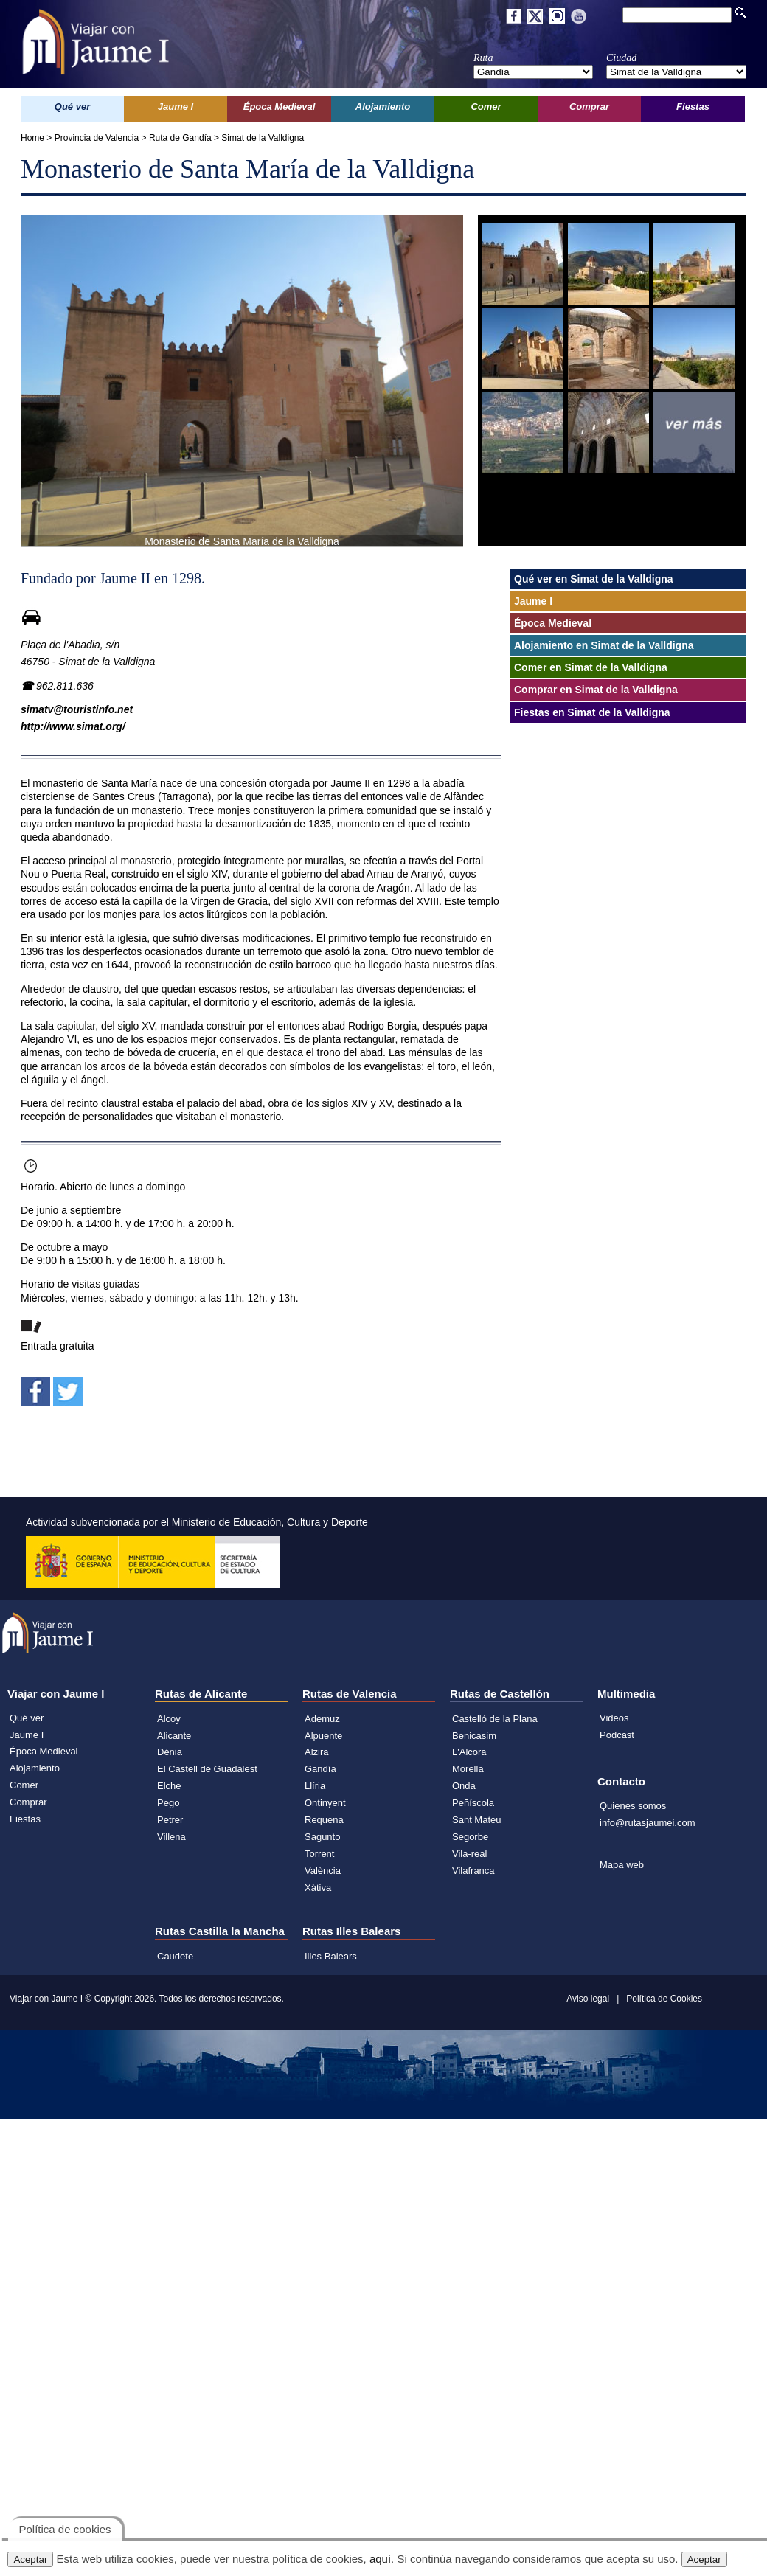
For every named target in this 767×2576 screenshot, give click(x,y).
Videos (614, 1717)
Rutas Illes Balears (351, 1931)
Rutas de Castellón (499, 1693)
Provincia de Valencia (97, 138)
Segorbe (470, 1836)
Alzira (317, 1751)
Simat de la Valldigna (262, 138)
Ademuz (322, 1718)
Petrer (170, 1819)
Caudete (175, 1956)
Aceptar (30, 2559)
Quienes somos (633, 1805)
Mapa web (622, 1864)
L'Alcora (469, 1751)
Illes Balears (331, 1956)
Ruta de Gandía (180, 138)
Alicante (174, 1735)
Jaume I (27, 1734)
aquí (380, 2558)
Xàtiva (318, 1887)
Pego (168, 1802)
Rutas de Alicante (201, 1693)
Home (32, 138)
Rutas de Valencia (349, 1693)
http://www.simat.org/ (73, 726)
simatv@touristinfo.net (77, 709)
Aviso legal (587, 1998)
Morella (468, 1768)
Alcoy (169, 1718)
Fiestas (25, 1819)
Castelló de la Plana (495, 1718)
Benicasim (474, 1735)
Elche (169, 1785)
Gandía (320, 1768)
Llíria (315, 1785)
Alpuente (323, 1735)
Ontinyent (325, 1802)
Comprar (28, 1802)
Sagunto (322, 1836)
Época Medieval (44, 1751)
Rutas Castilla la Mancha (220, 1931)
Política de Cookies (664, 1998)
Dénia (169, 1751)
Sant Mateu (477, 1819)
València (323, 1870)
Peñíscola (473, 1802)
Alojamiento (35, 1768)
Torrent (319, 1853)
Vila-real (469, 1853)
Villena (171, 1836)
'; (533, 72)
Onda (464, 1785)
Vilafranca (473, 1870)
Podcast (617, 1734)
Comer (24, 1785)
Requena (324, 1819)
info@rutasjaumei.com (647, 1822)
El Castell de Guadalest (207, 1768)
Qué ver (27, 1717)
